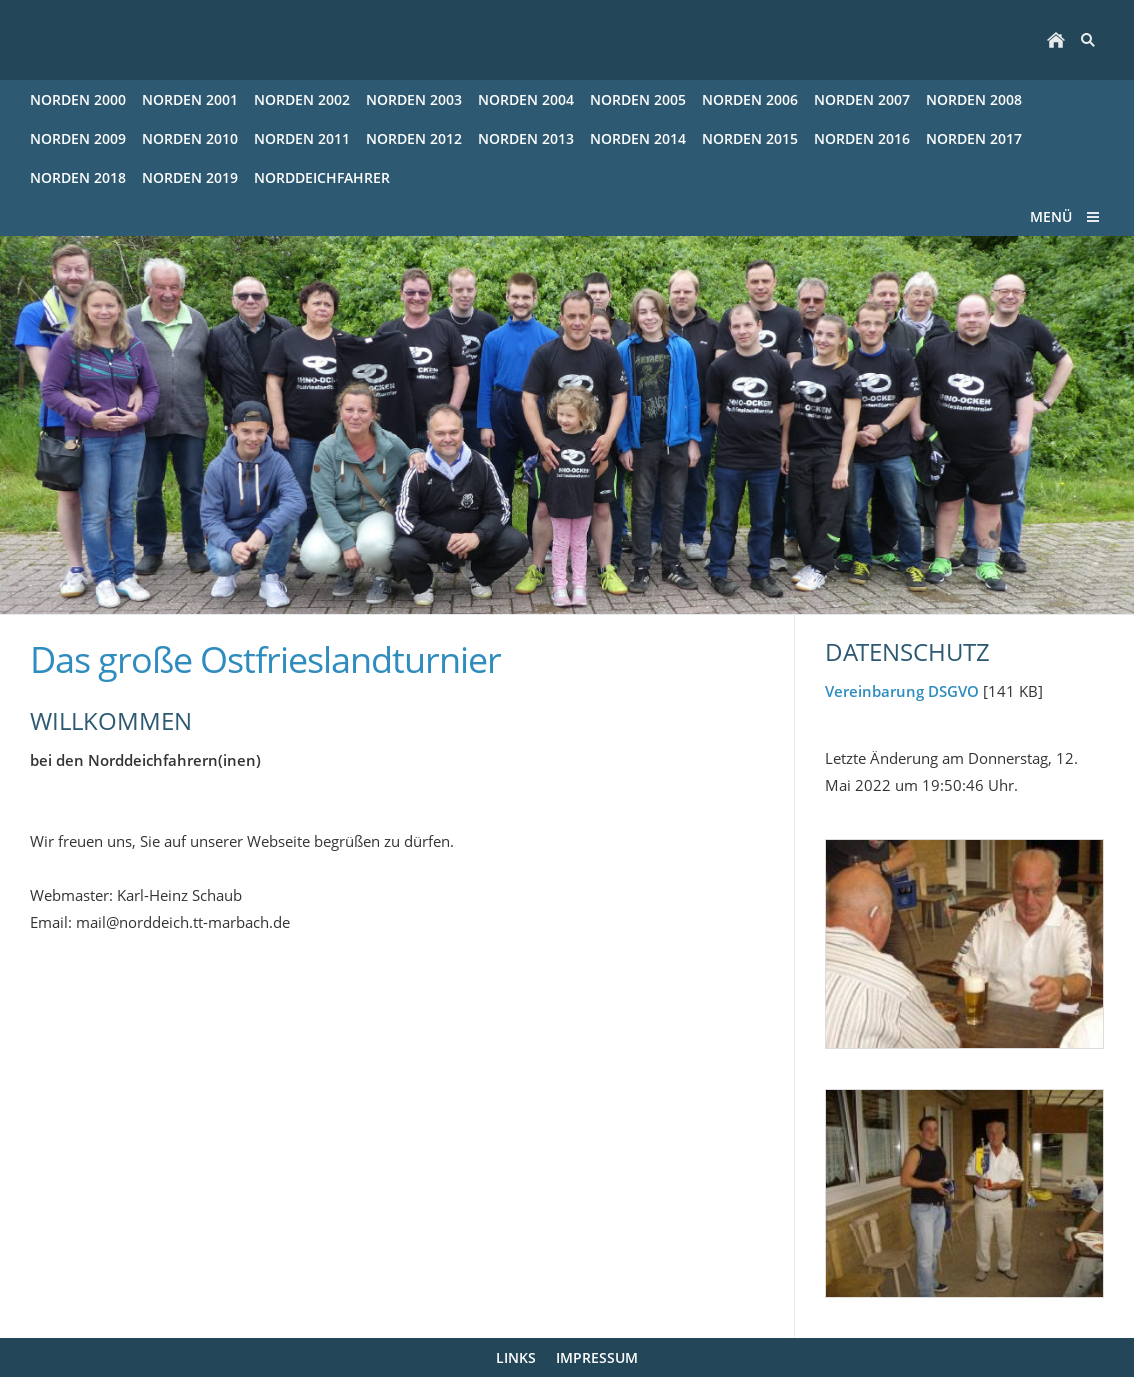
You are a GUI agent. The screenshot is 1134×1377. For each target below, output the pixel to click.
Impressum (597, 1357)
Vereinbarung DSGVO (902, 691)
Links (516, 1357)
